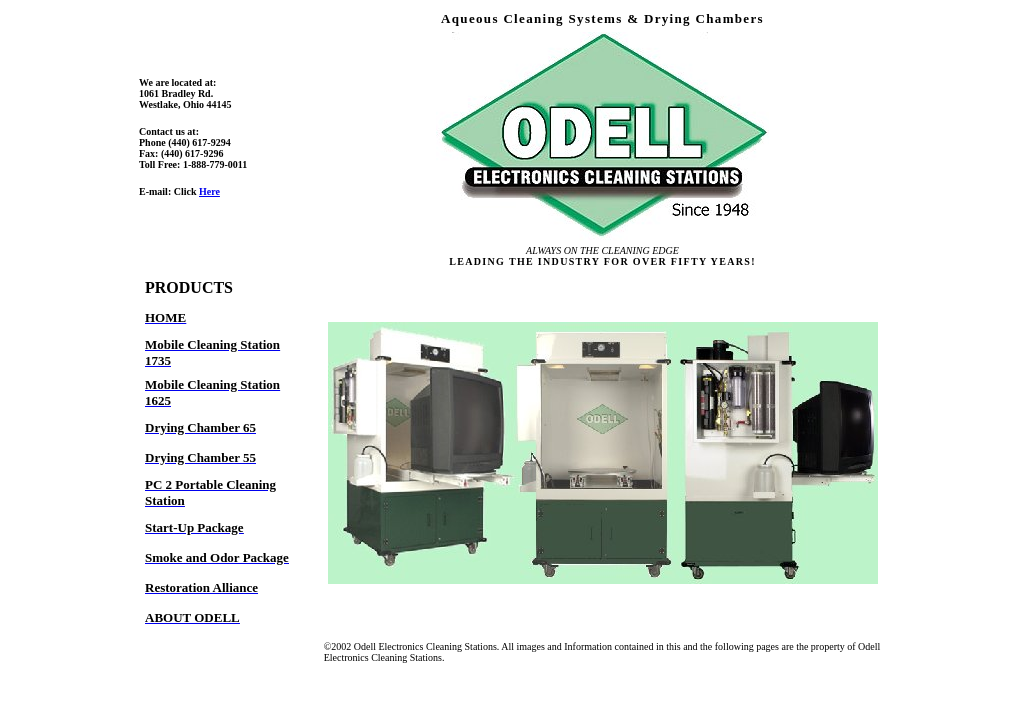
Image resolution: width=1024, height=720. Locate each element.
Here (209, 191)
